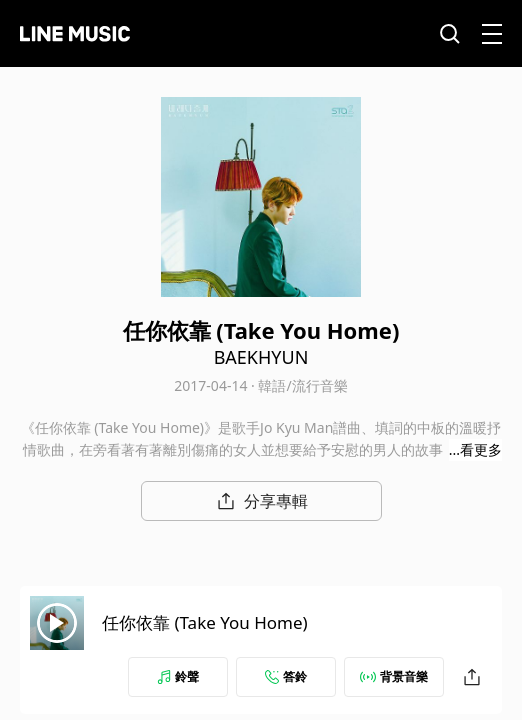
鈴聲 (178, 676)
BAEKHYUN (261, 357)
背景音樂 (394, 676)
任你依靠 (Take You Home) (205, 622)
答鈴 (286, 676)
